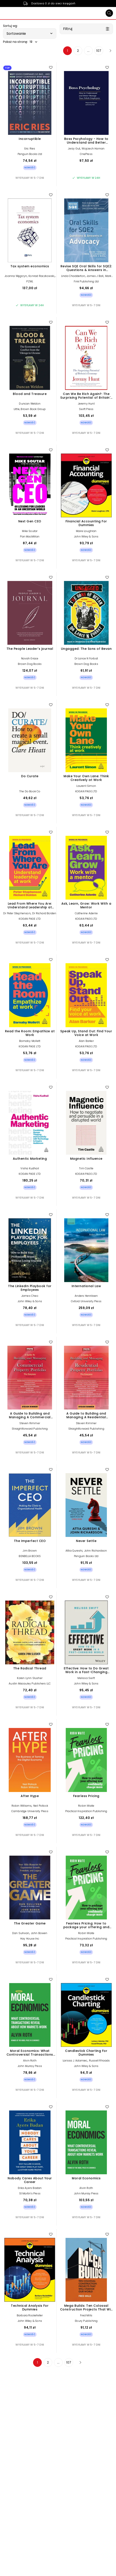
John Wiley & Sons (86, 536)
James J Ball (95, 276)
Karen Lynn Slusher (29, 1678)
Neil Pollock (40, 1806)
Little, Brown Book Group (30, 409)
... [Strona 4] (88, 51)
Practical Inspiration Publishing (86, 1811)
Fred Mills (86, 2315)
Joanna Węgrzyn (16, 276)
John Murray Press (30, 2066)
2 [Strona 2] (78, 51)
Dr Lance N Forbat (86, 658)
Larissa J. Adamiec (75, 2060)
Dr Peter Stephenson (17, 913)
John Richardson (95, 1550)
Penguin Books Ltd (30, 154)
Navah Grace (29, 658)
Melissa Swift (86, 1678)
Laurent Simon (86, 786)
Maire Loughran (86, 531)
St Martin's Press (29, 2193)
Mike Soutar (29, 531)
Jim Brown (30, 1550)
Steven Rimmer (29, 1423)
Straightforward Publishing (30, 1429)
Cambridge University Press (29, 1811)
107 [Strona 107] (98, 51)
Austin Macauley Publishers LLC (30, 1683)
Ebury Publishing (86, 2321)
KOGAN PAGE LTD (86, 791)
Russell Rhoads (99, 2060)
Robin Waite (86, 1806)
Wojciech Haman (93, 148)
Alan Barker (86, 1041)
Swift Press (86, 409)
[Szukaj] (109, 13)
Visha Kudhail (29, 1168)
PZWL (29, 281)
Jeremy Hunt (86, 403)
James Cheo (29, 1296)
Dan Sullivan (20, 1933)
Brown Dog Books (30, 664)
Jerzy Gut (74, 148)
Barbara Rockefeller (30, 2315)
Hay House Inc (29, 1938)
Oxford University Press (86, 1301)
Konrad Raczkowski (41, 276)
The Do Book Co (29, 791)
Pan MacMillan (29, 536)
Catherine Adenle (86, 913)
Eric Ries (29, 148)
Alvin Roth (30, 2060)
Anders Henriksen (86, 1296)
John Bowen (39, 1933)
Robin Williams (22, 1806)
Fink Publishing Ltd (86, 281)
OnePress (86, 154)
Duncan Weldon (29, 403)
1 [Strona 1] (67, 51)
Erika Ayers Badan (30, 2188)
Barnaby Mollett (29, 1041)
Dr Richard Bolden (44, 913)
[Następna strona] (109, 50)
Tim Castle (86, 1168)
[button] (29, 33)
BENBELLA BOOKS (30, 1556)
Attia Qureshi (74, 1550)
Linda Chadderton (73, 276)
